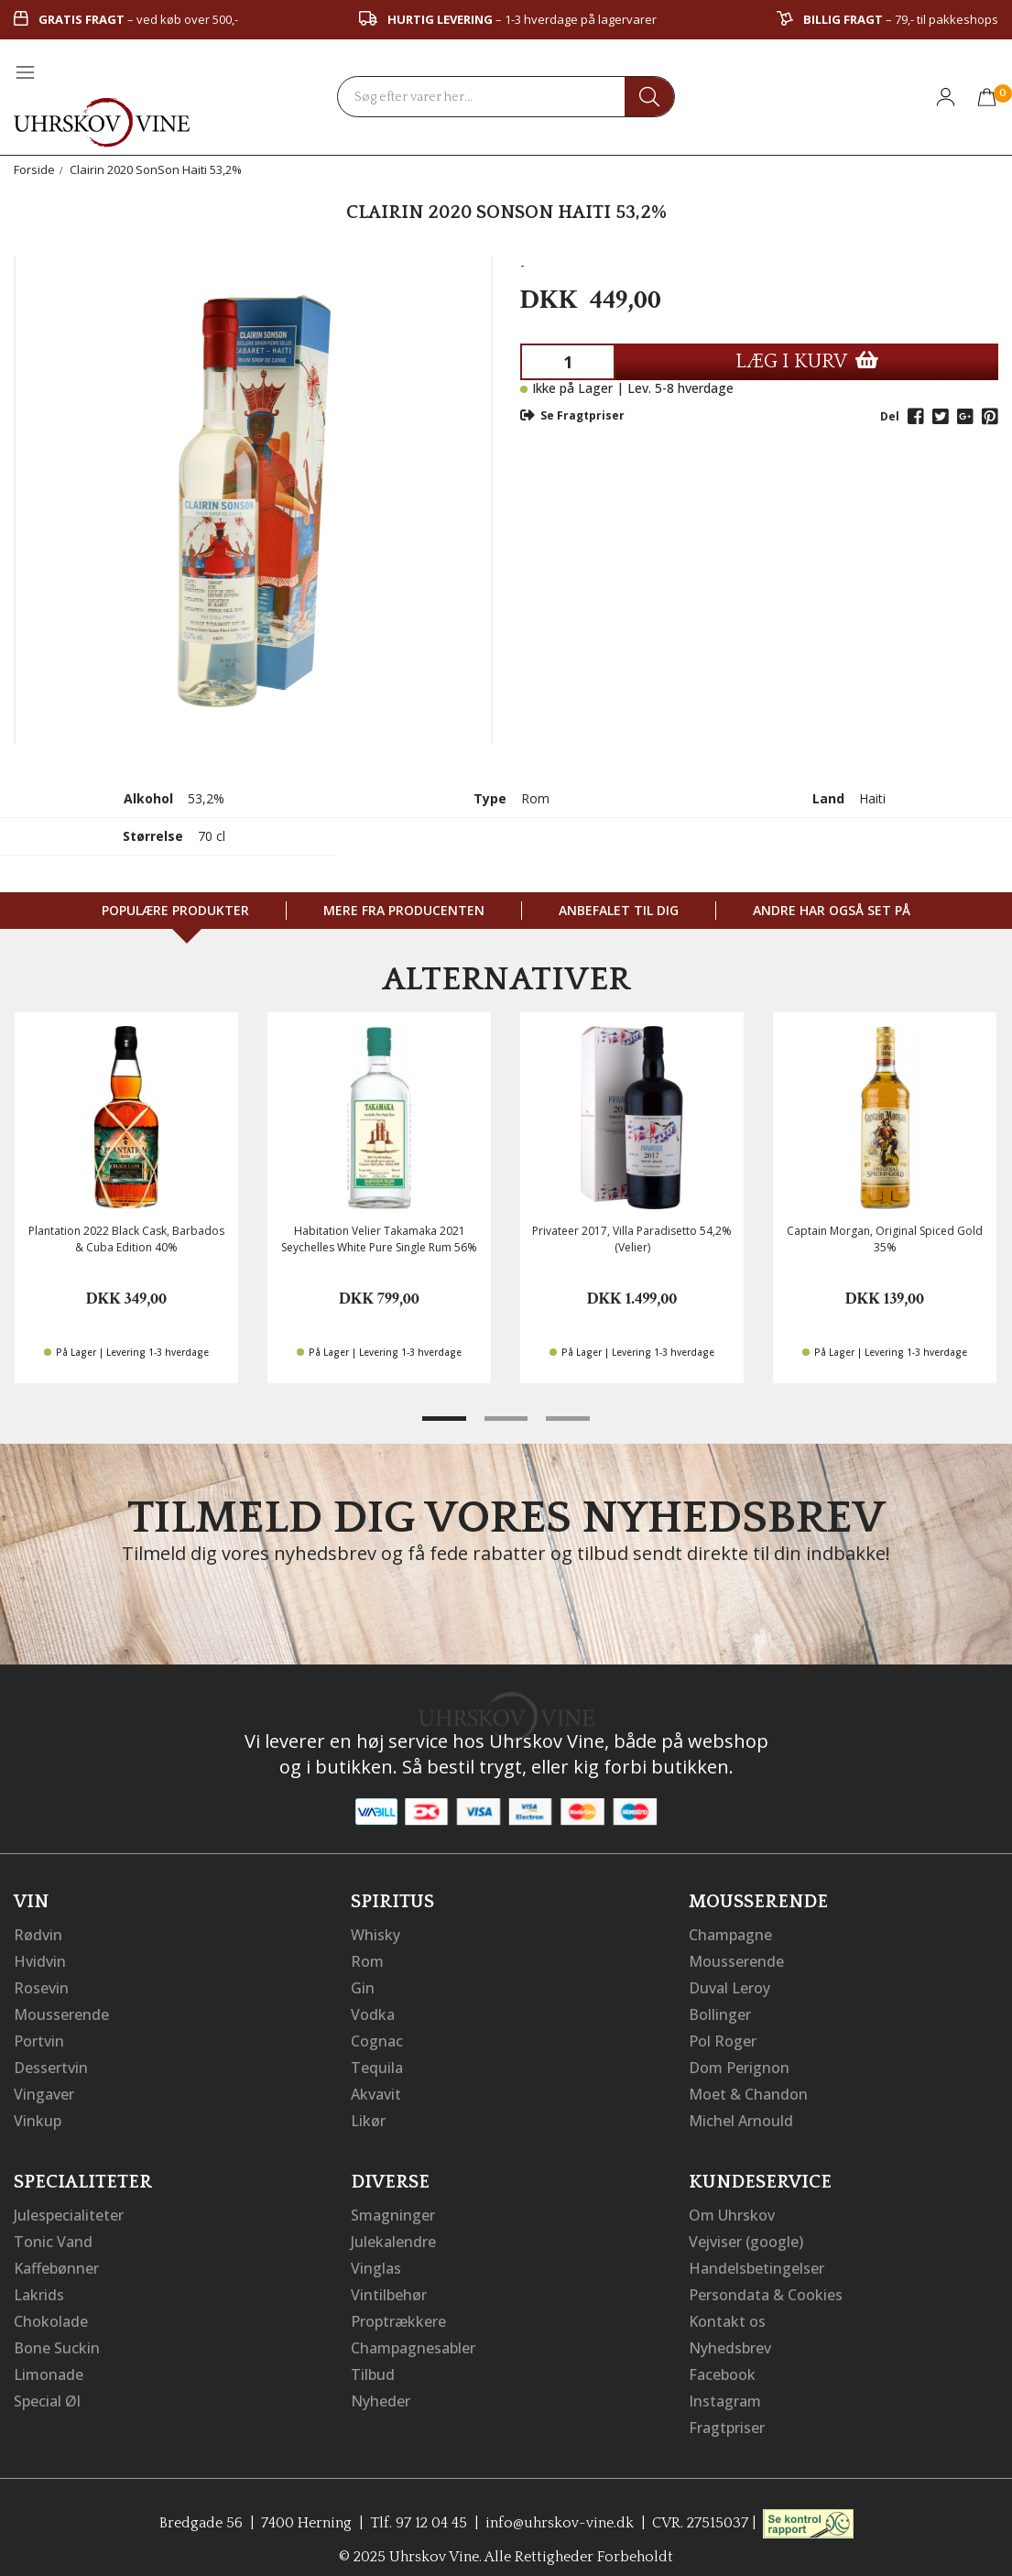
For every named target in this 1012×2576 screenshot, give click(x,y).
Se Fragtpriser (572, 415)
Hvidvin (40, 1960)
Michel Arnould (741, 2114)
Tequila (377, 2063)
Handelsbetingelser (756, 2259)
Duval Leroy (729, 1986)
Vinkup (37, 2114)
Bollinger (720, 2012)
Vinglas (376, 2259)
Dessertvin (51, 2063)
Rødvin (38, 1935)
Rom (367, 1960)
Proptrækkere (398, 2310)
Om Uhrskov (732, 2208)
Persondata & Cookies (766, 2285)
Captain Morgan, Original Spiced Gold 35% (885, 1238)
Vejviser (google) (746, 2233)
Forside (34, 169)
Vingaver (44, 2089)
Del (889, 416)
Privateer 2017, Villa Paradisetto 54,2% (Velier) (632, 1238)
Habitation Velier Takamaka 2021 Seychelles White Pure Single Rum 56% (379, 1238)
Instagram (725, 2387)
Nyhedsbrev (730, 2336)
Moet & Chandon (748, 2089)
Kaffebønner (56, 2259)
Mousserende (61, 2012)
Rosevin (41, 1986)
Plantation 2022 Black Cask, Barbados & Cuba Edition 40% (126, 1238)
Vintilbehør (389, 2285)
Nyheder (380, 2387)
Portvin (39, 2037)
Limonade (48, 2362)
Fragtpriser (727, 2413)
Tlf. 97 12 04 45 (418, 2507)
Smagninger (393, 2208)
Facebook (722, 2362)
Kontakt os (727, 2310)
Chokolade (51, 2310)
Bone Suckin (57, 2336)
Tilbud (373, 2362)
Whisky (375, 1935)
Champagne (730, 1935)
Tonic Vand (53, 2233)
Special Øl (47, 2387)
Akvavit (376, 2089)
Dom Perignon (739, 2063)
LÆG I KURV (806, 361)
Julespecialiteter (69, 2208)
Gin (363, 1986)
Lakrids (39, 2285)
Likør (368, 2114)
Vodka (373, 2012)
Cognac (377, 2037)
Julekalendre (393, 2233)
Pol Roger (722, 2037)
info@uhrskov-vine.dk (559, 2507)
